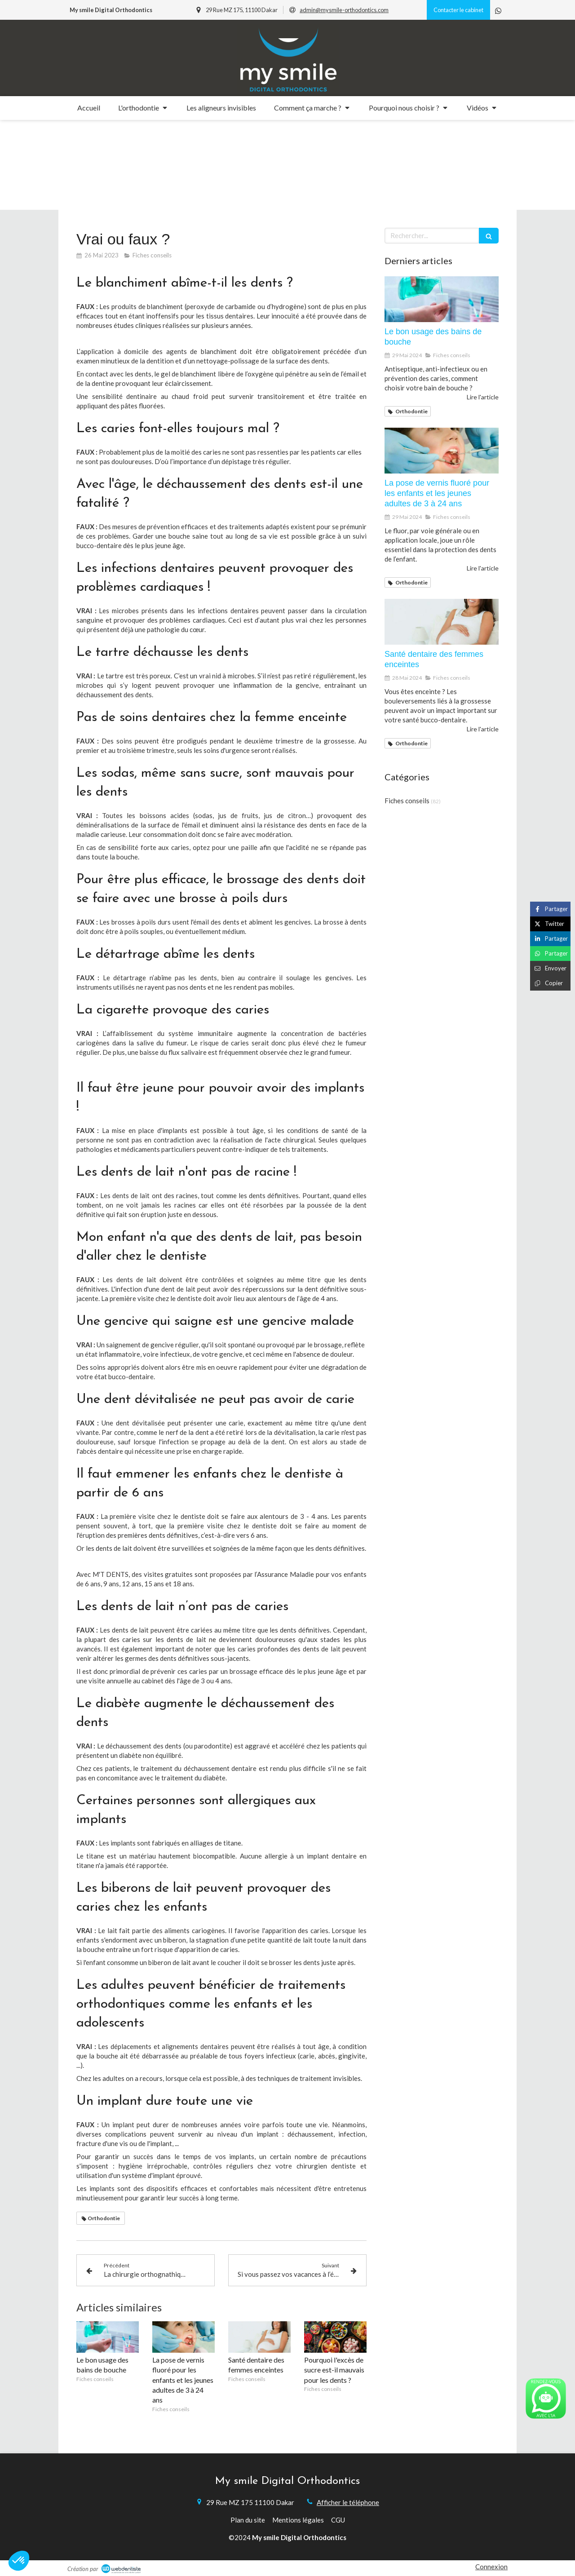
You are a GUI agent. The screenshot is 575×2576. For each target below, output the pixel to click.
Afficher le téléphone (348, 2502)
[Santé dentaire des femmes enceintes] (442, 622)
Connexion (491, 2567)
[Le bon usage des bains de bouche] (442, 299)
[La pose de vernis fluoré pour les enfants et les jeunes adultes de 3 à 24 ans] (442, 451)
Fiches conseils (407, 801)
